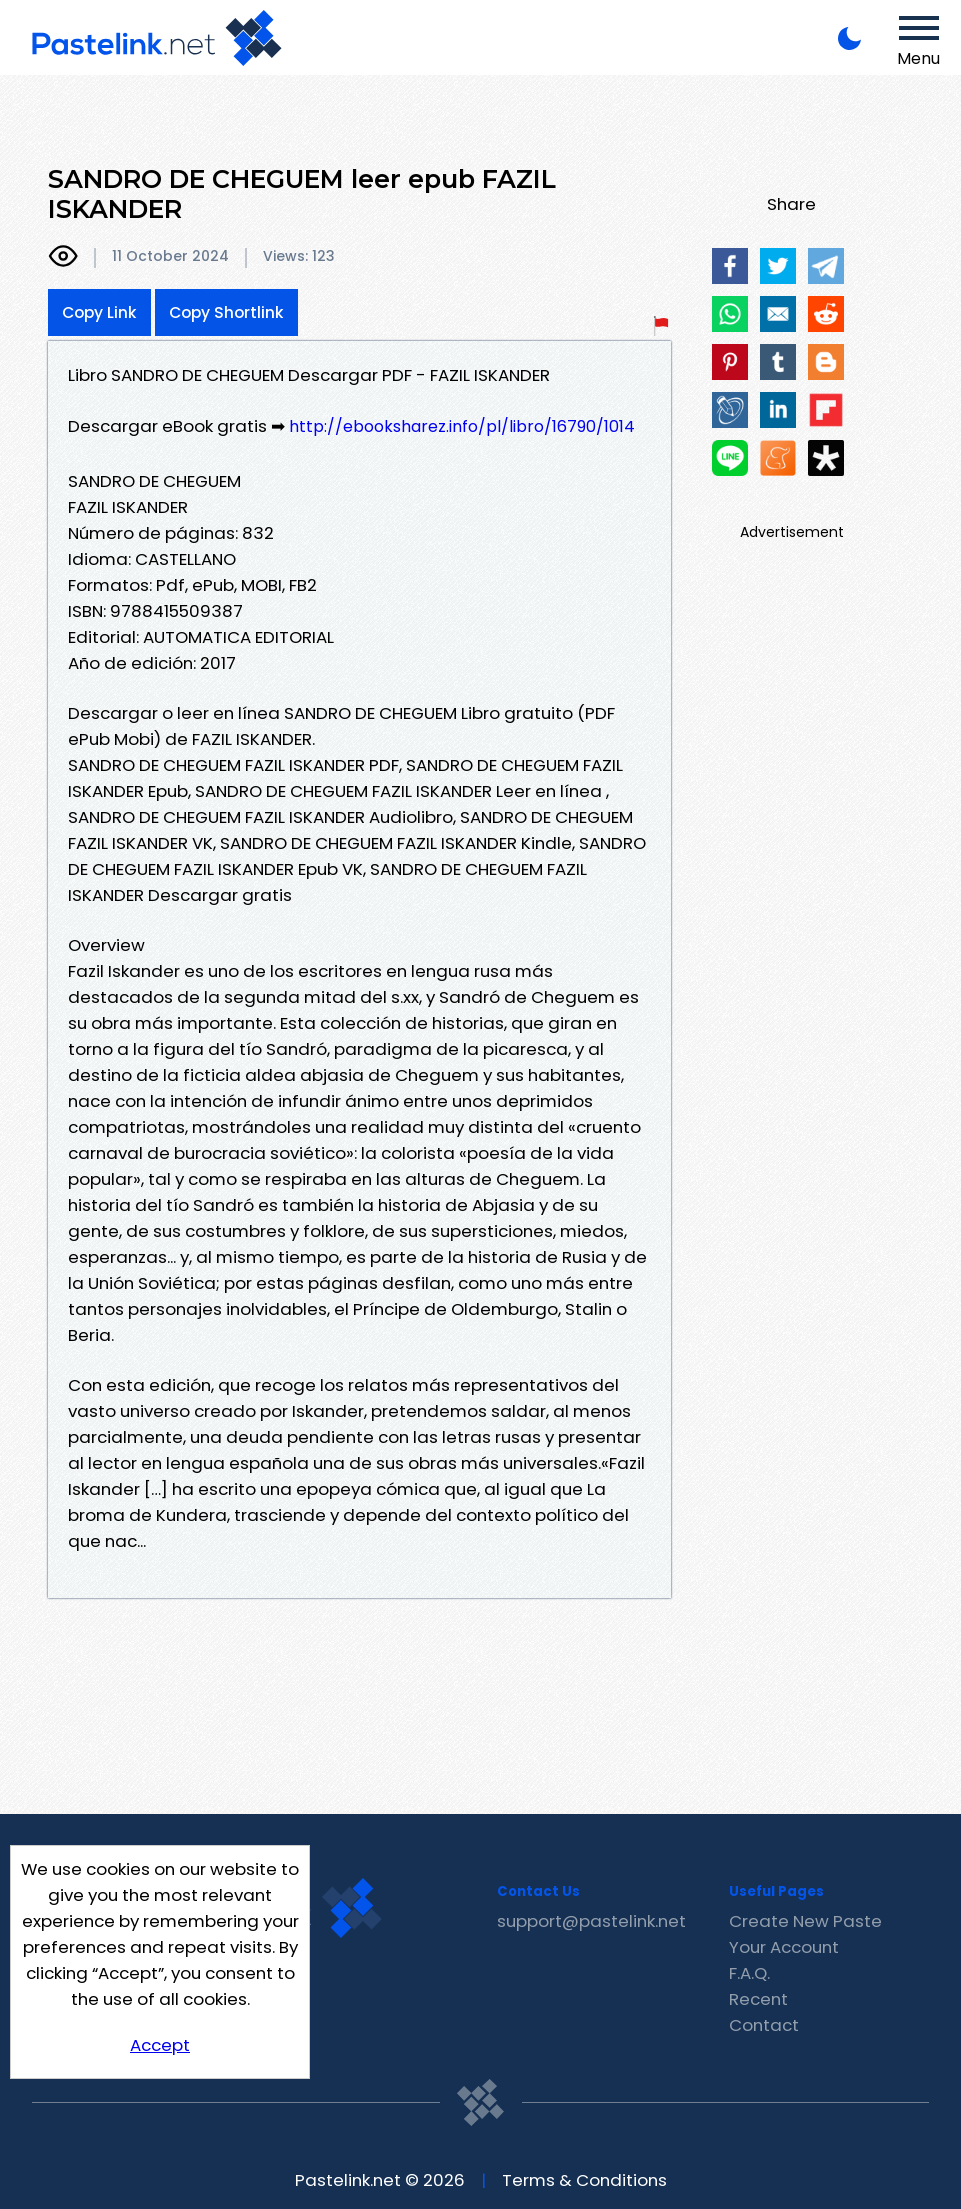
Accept (160, 2045)
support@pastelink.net (591, 1921)
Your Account (784, 1947)
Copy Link (99, 312)
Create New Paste (805, 1921)
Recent (758, 1999)
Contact (764, 2025)
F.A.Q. (749, 1973)
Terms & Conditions (584, 2180)
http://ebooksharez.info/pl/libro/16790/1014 (462, 426)
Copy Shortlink (226, 312)
